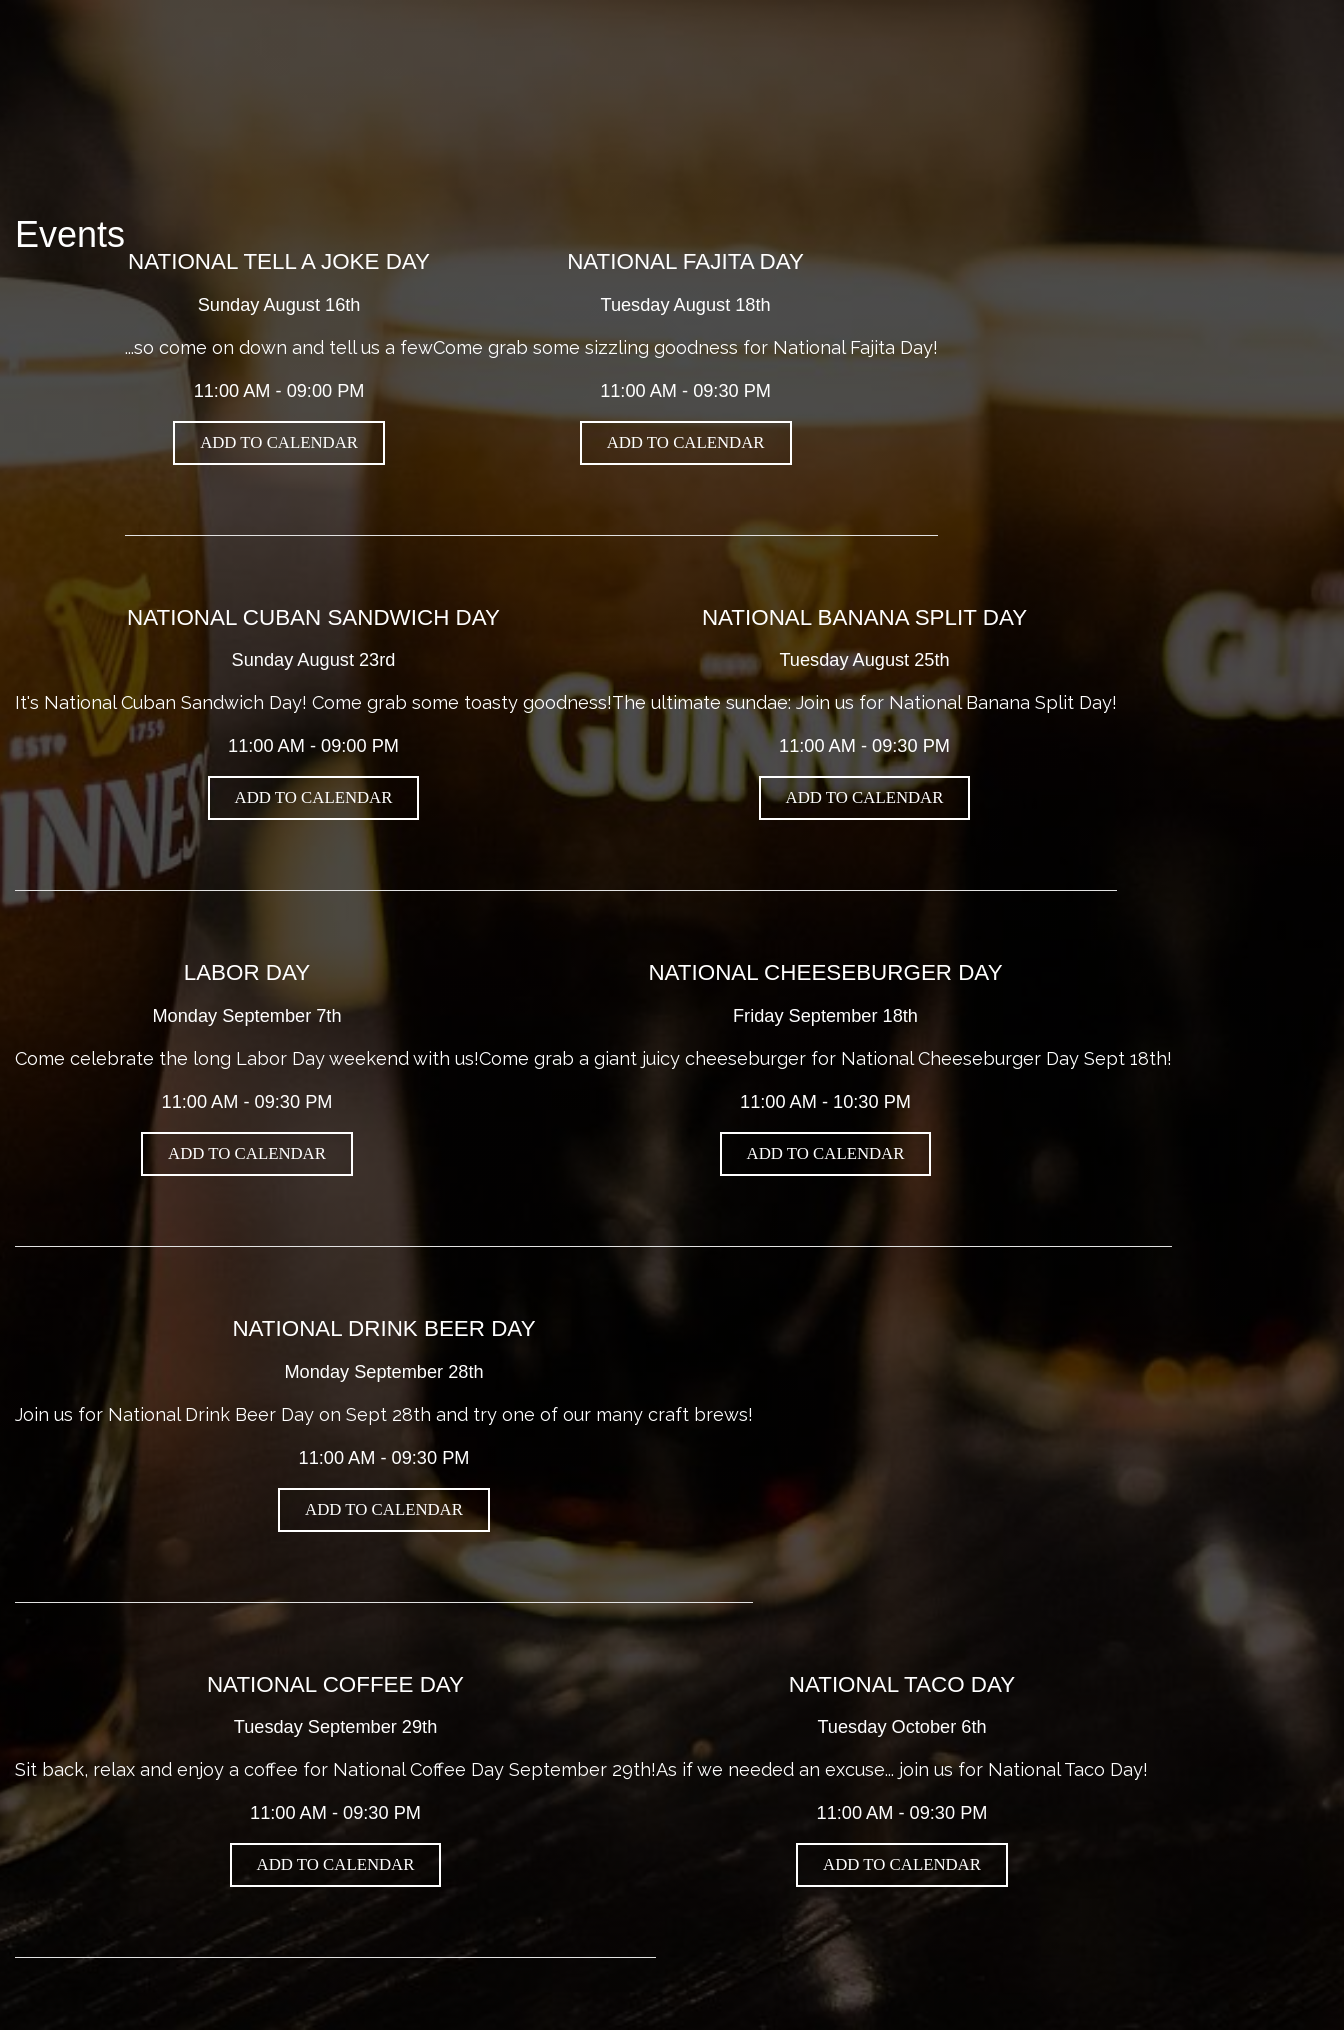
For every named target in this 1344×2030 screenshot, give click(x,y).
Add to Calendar (279, 442)
